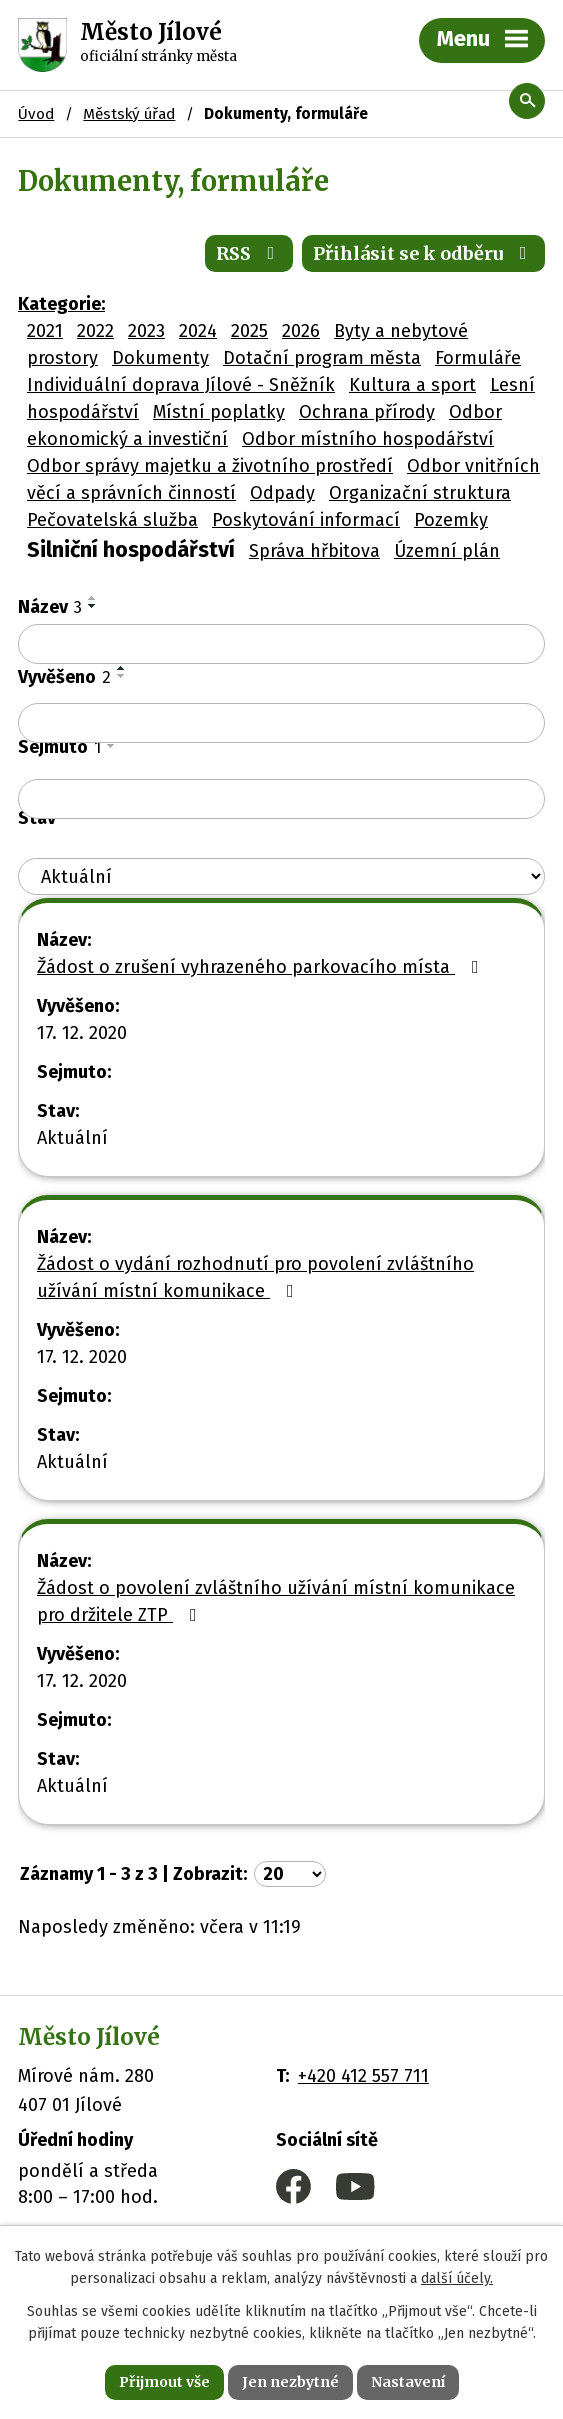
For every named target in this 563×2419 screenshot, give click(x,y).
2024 (198, 331)
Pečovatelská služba (112, 520)
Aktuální (72, 1138)
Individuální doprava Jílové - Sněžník (181, 385)
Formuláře (478, 358)
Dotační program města (322, 358)
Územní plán (447, 551)
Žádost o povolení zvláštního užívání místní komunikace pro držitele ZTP (276, 1601)
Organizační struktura (420, 493)
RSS (249, 253)
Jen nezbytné (290, 2382)
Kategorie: (61, 304)
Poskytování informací (306, 520)
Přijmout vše (164, 2382)
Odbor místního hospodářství (368, 439)
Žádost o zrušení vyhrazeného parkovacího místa (262, 967)
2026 (301, 331)
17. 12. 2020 (82, 1033)
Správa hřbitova (314, 551)
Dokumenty (160, 358)
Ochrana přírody (367, 412)
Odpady (282, 493)
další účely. (457, 2279)
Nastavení (408, 2382)
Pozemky (451, 520)
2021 (45, 331)
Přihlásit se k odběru (424, 253)
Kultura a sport (412, 385)
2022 (95, 331)
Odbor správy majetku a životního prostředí (210, 466)
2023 (146, 331)
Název (50, 607)
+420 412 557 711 (363, 2076)
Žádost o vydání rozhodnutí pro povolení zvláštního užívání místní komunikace (255, 1277)
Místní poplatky (219, 412)
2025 (249, 331)
